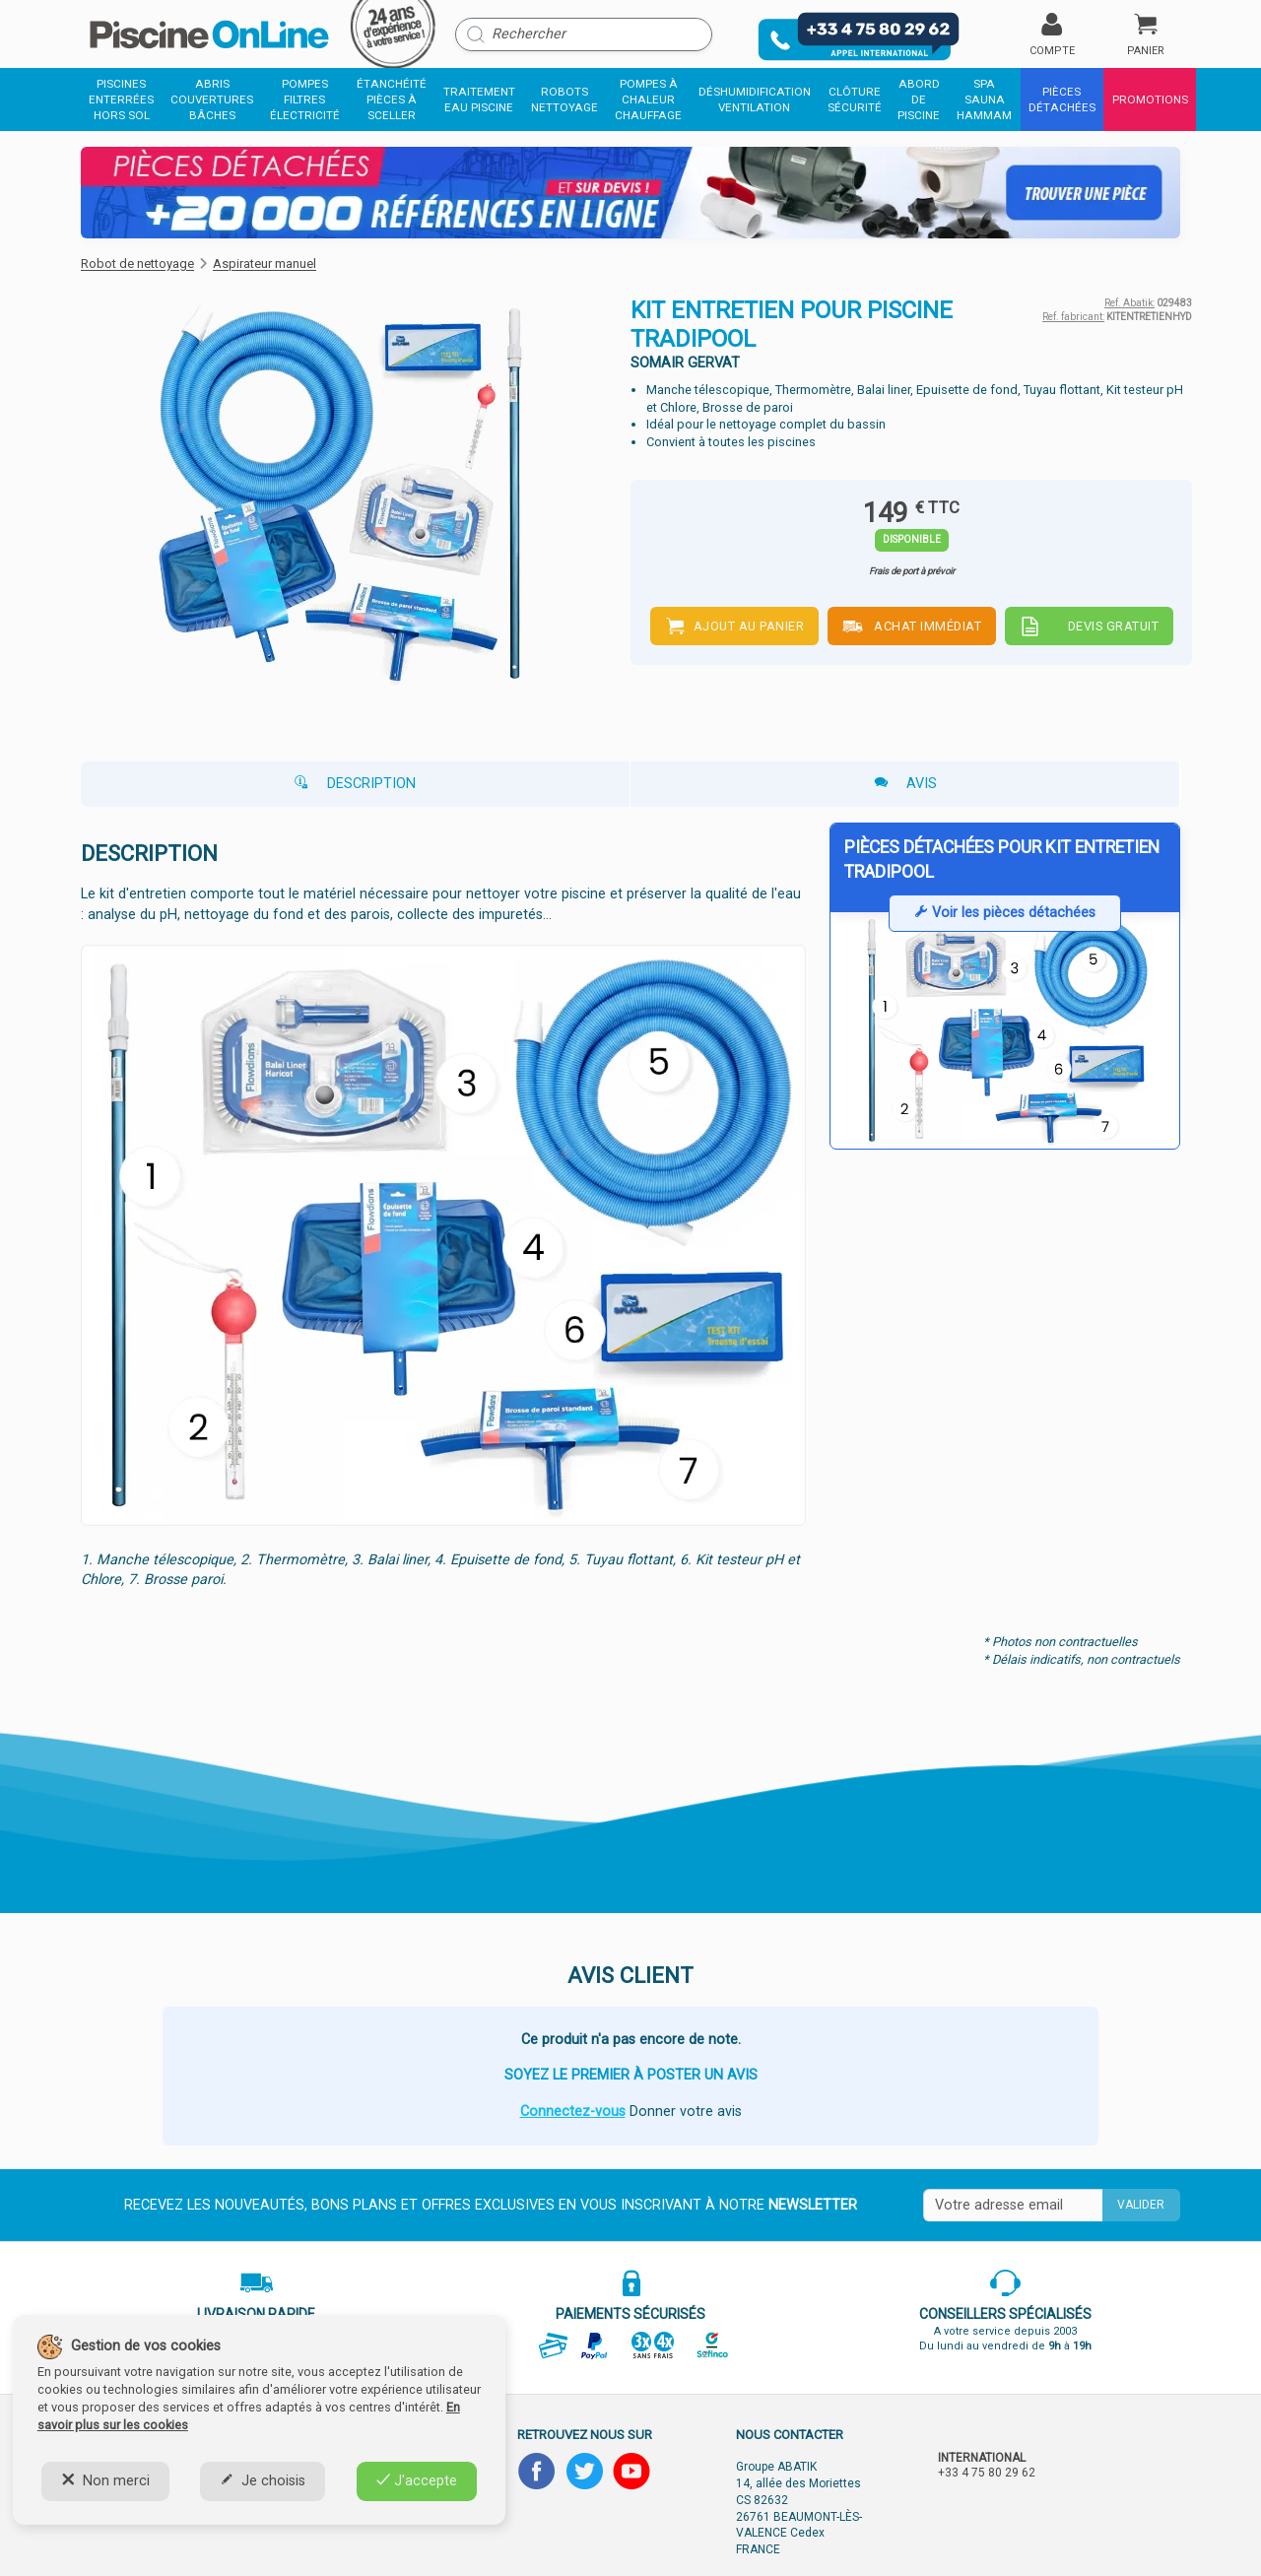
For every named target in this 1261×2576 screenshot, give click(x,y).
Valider (1140, 2205)
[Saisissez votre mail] (1012, 2205)
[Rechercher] (583, 34)
